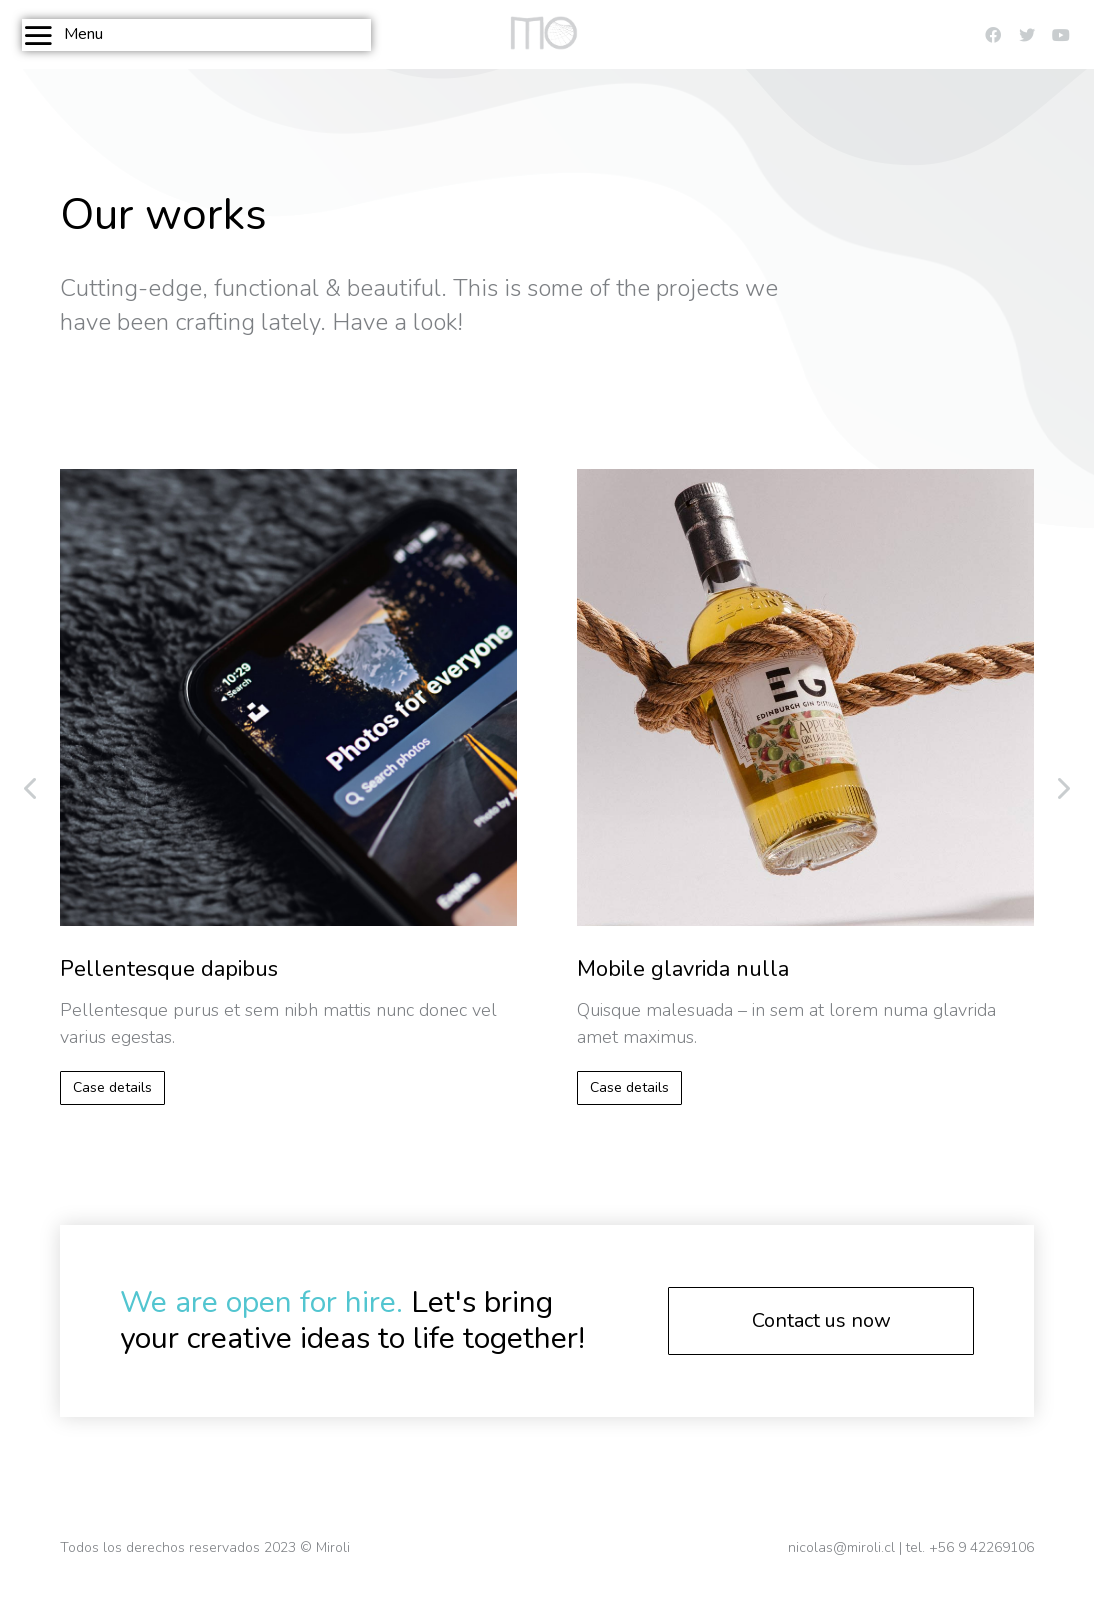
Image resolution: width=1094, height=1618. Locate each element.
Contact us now (821, 1320)
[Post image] (288, 697)
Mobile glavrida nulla (683, 969)
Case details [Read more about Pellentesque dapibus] (112, 1087)
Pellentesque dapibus (169, 969)
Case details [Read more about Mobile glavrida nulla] (629, 1087)
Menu (62, 35)
